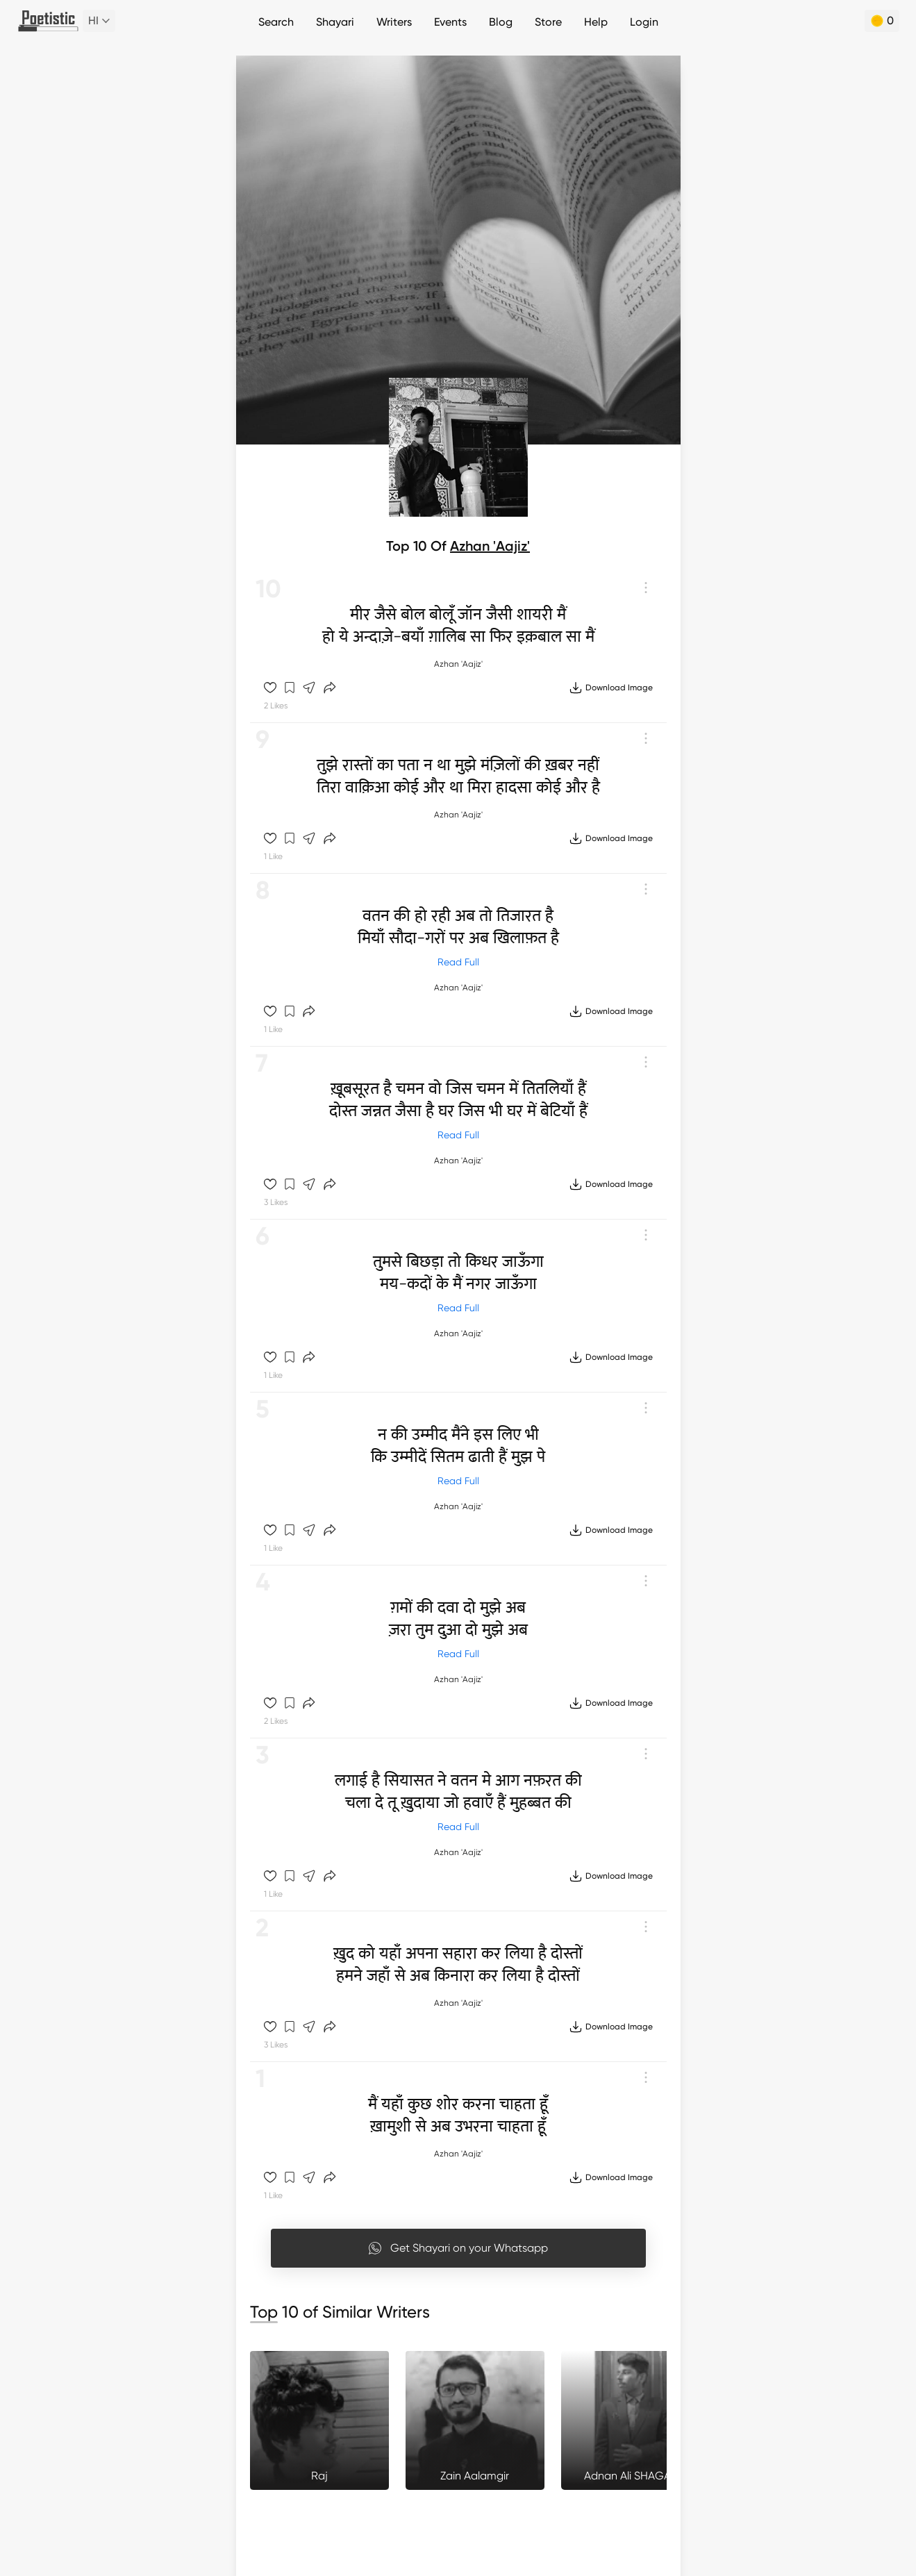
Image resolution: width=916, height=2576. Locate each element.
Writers (394, 21)
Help (596, 21)
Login (644, 21)
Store (548, 21)
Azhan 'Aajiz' (490, 546)
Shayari (335, 21)
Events (450, 21)
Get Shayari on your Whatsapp (458, 2248)
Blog (501, 21)
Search (276, 21)
